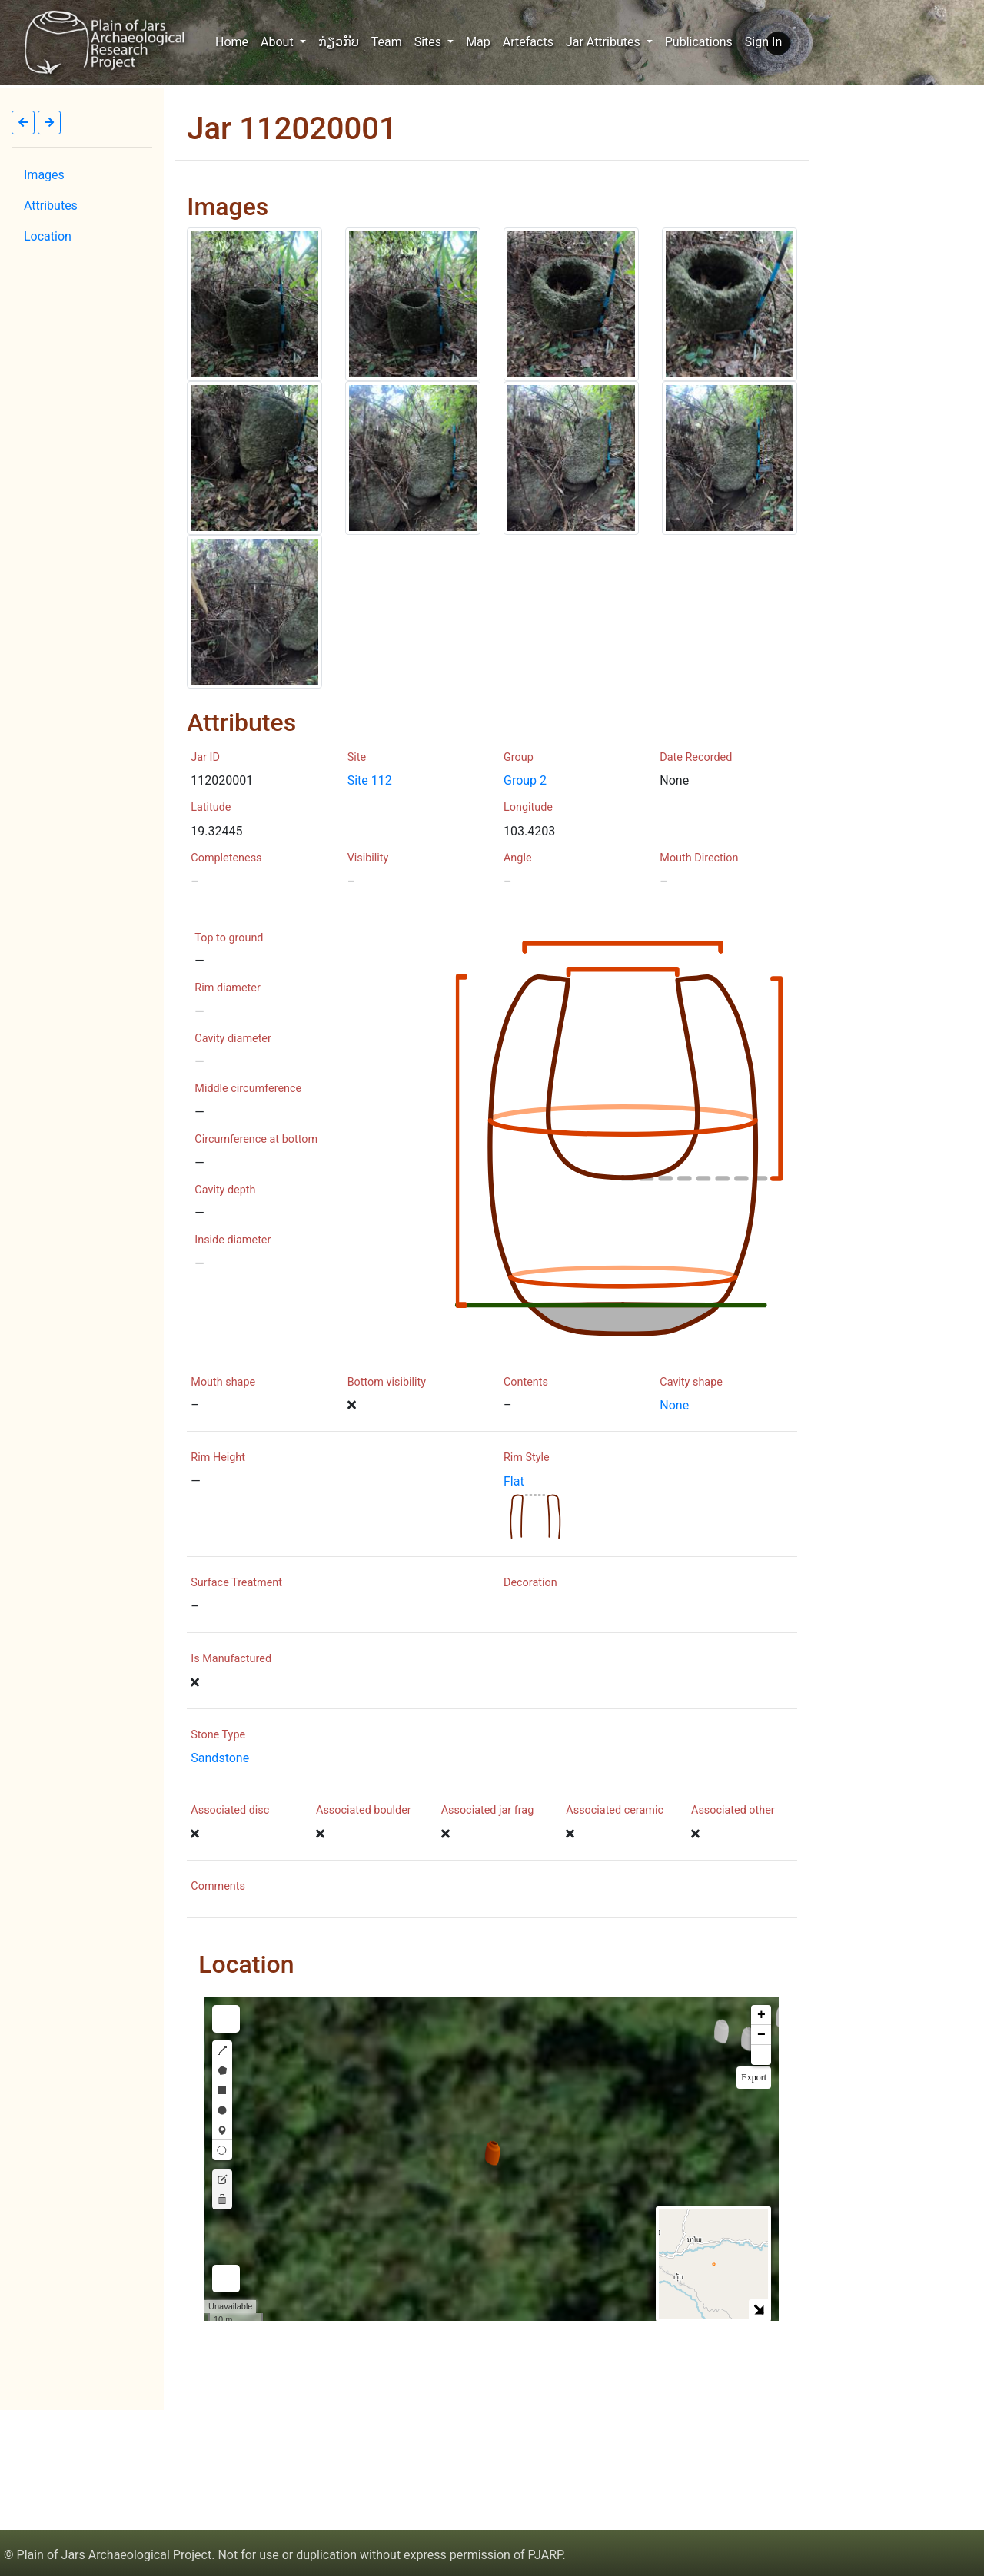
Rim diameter (227, 987)
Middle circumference (247, 1088)
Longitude (528, 807)
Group (519, 757)
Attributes (51, 205)
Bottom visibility (386, 1382)
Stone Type (218, 1734)
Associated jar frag (487, 1810)
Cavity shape (691, 1382)
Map (478, 42)
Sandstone (220, 1758)
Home (234, 40)
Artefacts (528, 42)
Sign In (763, 42)
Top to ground (228, 937)
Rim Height (218, 1457)
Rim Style (527, 1457)
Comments (218, 1886)
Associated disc (230, 1810)
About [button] (279, 42)
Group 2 (525, 780)
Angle (518, 858)
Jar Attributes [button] (604, 42)
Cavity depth (224, 1190)
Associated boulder (363, 1810)
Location (47, 236)
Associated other (733, 1810)
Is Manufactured (231, 1658)
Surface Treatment (236, 1582)
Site (356, 757)
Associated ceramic (614, 1810)
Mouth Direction (699, 858)
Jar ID (205, 757)
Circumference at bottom (255, 1139)
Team (386, 42)
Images (44, 175)
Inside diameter (232, 1240)
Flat (514, 1481)
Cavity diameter (232, 1038)
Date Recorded (696, 757)
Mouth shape (223, 1382)
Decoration (530, 1582)
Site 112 (369, 780)
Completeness (226, 858)
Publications (699, 42)
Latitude (211, 807)
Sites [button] (429, 42)
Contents (526, 1382)
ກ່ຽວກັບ (338, 42)
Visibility (368, 858)
